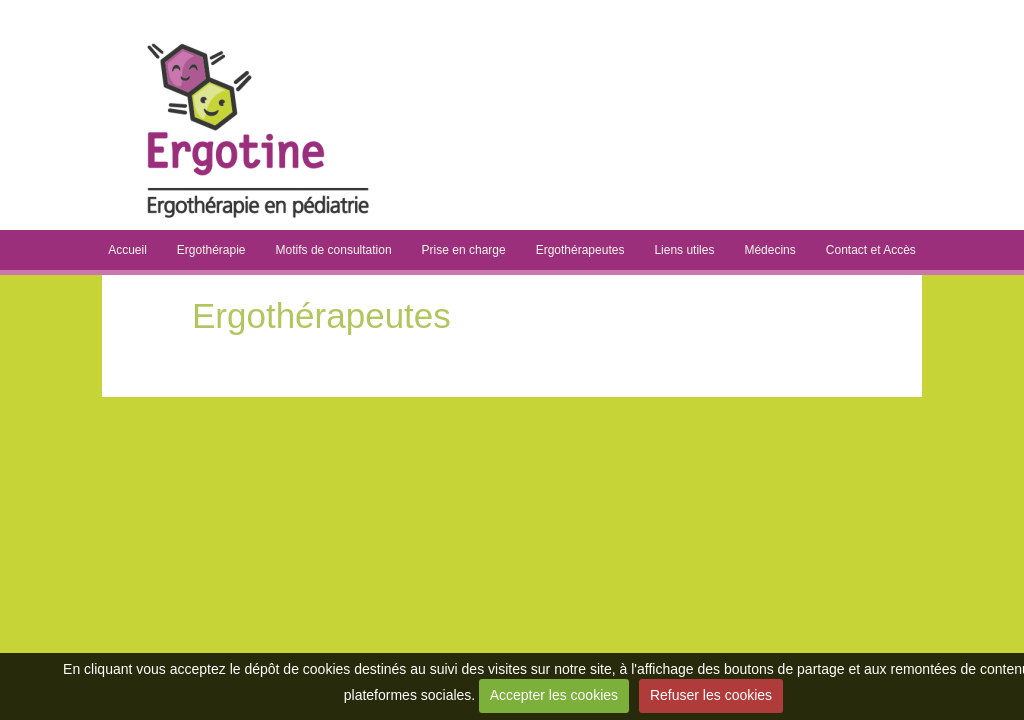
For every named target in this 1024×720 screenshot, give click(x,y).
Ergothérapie (211, 250)
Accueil (127, 250)
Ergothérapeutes (580, 250)
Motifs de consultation (334, 250)
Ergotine (513, 40)
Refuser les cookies (711, 695)
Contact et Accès (871, 250)
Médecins (769, 250)
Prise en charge (464, 250)
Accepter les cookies (554, 695)
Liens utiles (684, 250)
